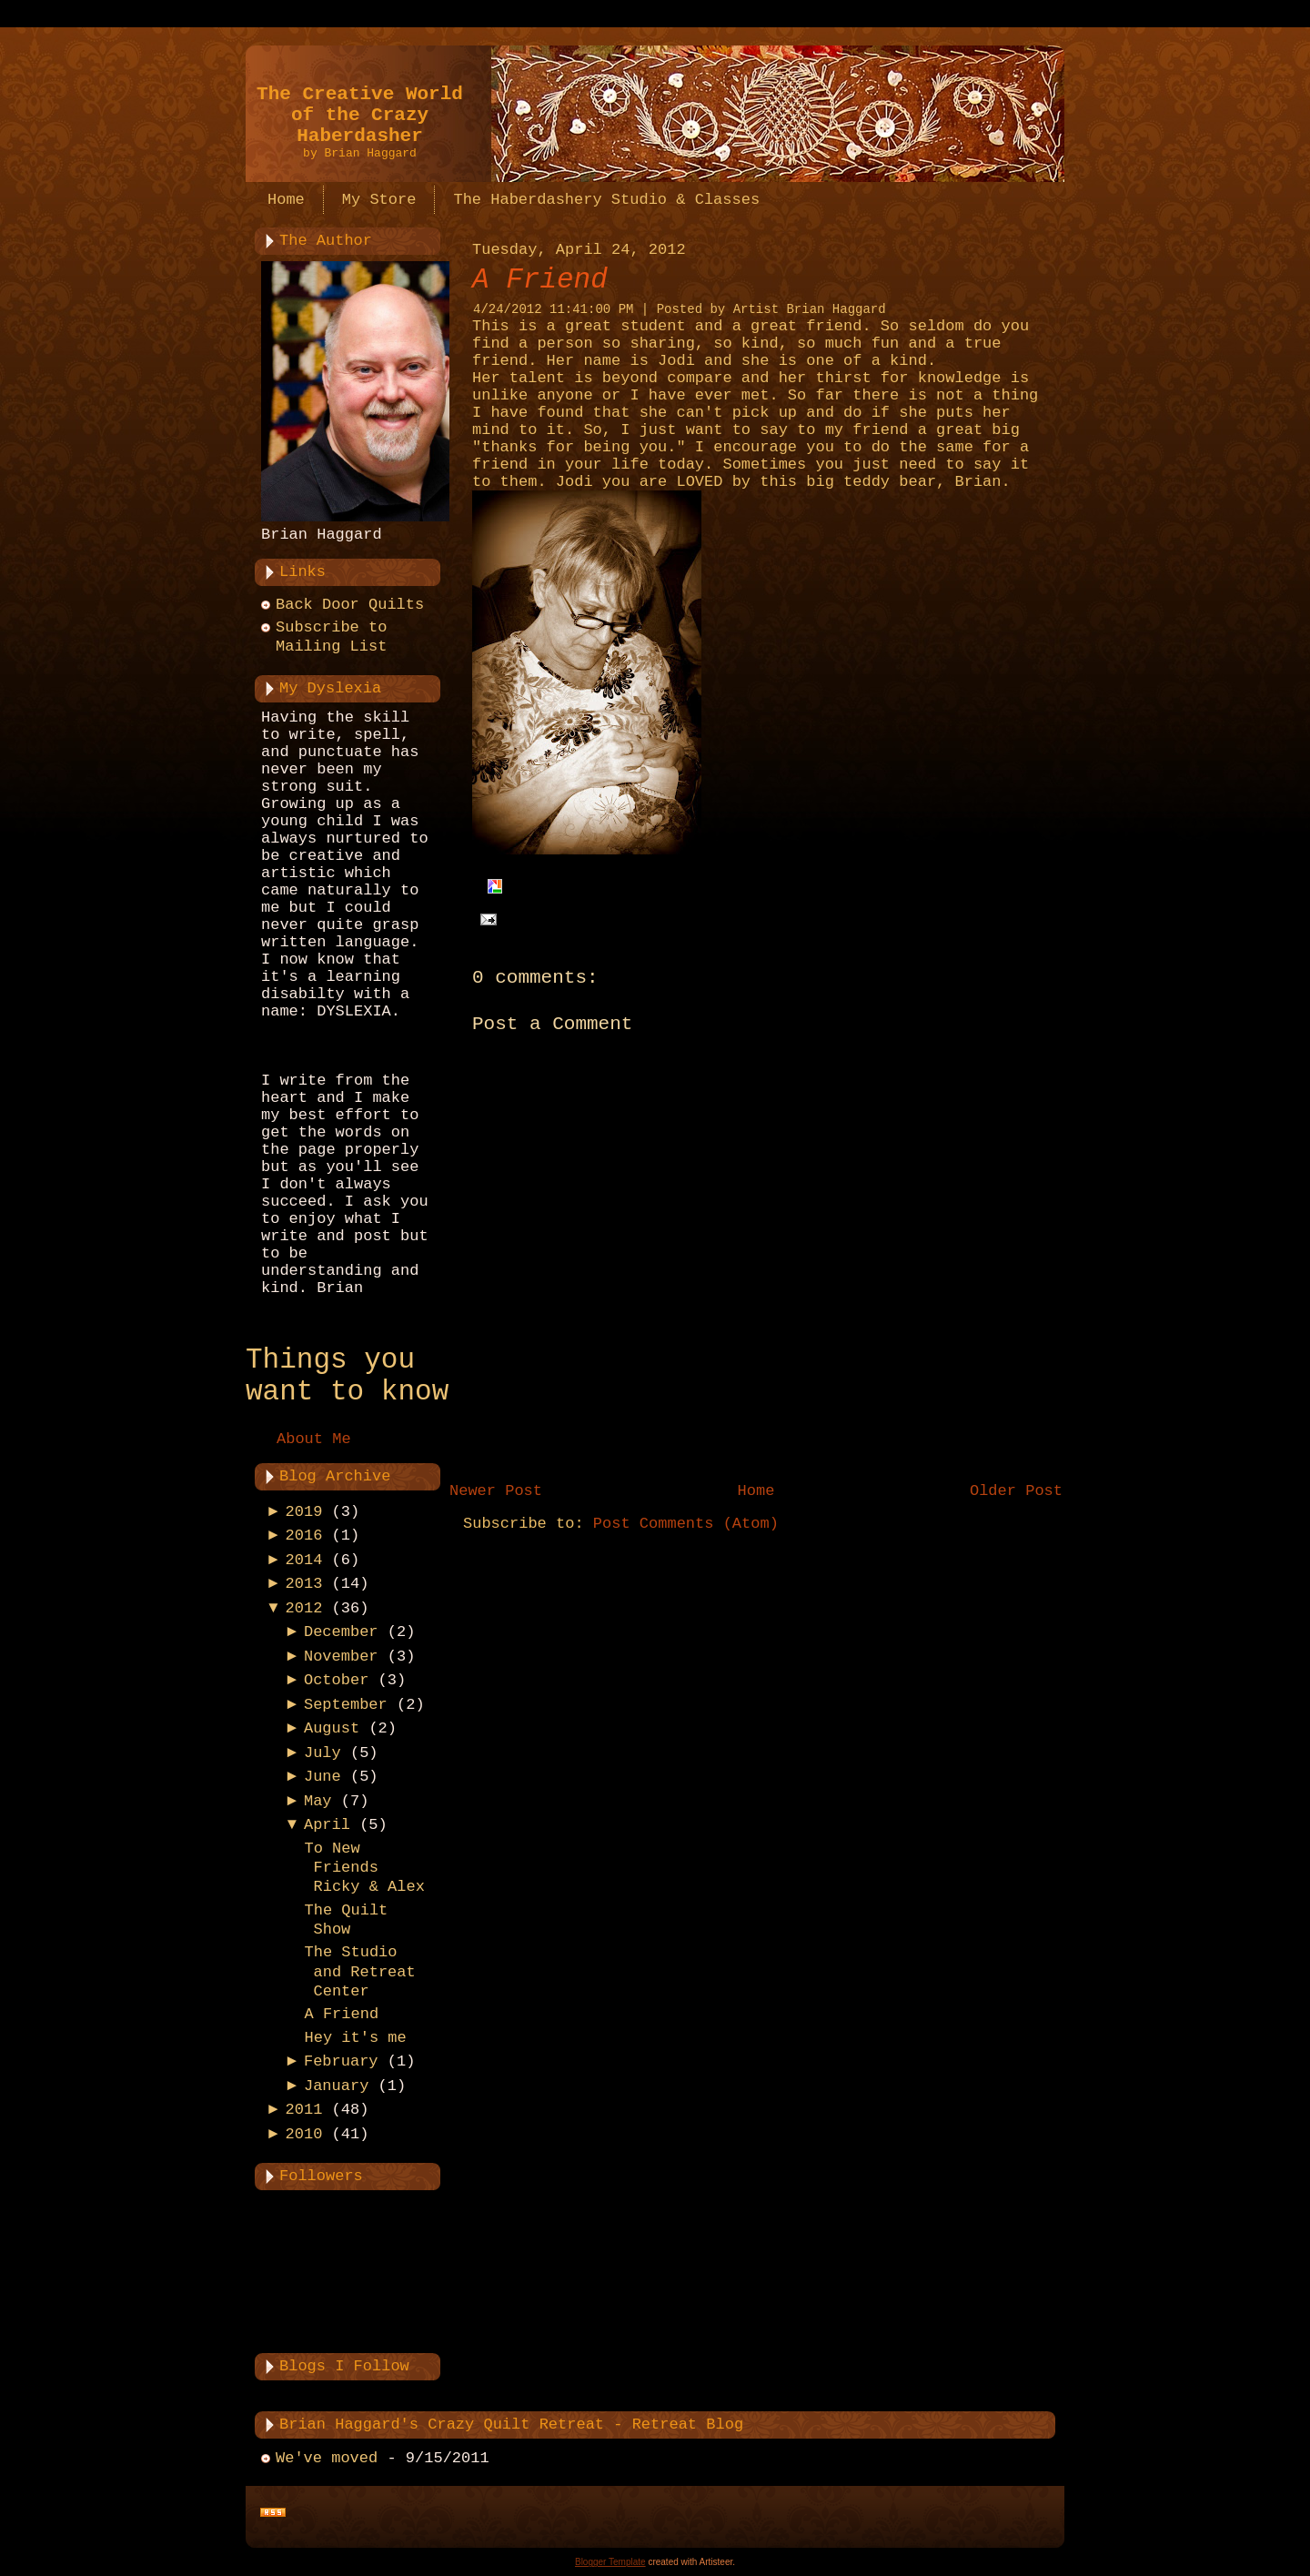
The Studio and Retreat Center (359, 1972)
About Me (314, 1439)
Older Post (1016, 1491)
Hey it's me (355, 2037)
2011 (304, 2109)
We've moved (327, 2458)
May (318, 1801)
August (331, 1728)
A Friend (341, 2014)
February (341, 2061)
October (336, 1680)
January (336, 2086)
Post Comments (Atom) (686, 1523)
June (322, 1776)
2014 (304, 1560)
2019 (304, 1511)
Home (756, 1491)
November (341, 1656)
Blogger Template (610, 2562)
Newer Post (495, 1491)
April (327, 1825)
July (322, 1753)
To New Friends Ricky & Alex (364, 1868)
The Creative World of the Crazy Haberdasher (360, 115)
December (341, 1632)
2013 (304, 1583)
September (346, 1704)
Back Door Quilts (350, 604)
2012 (304, 1608)
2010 (304, 2134)
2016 (304, 1535)
